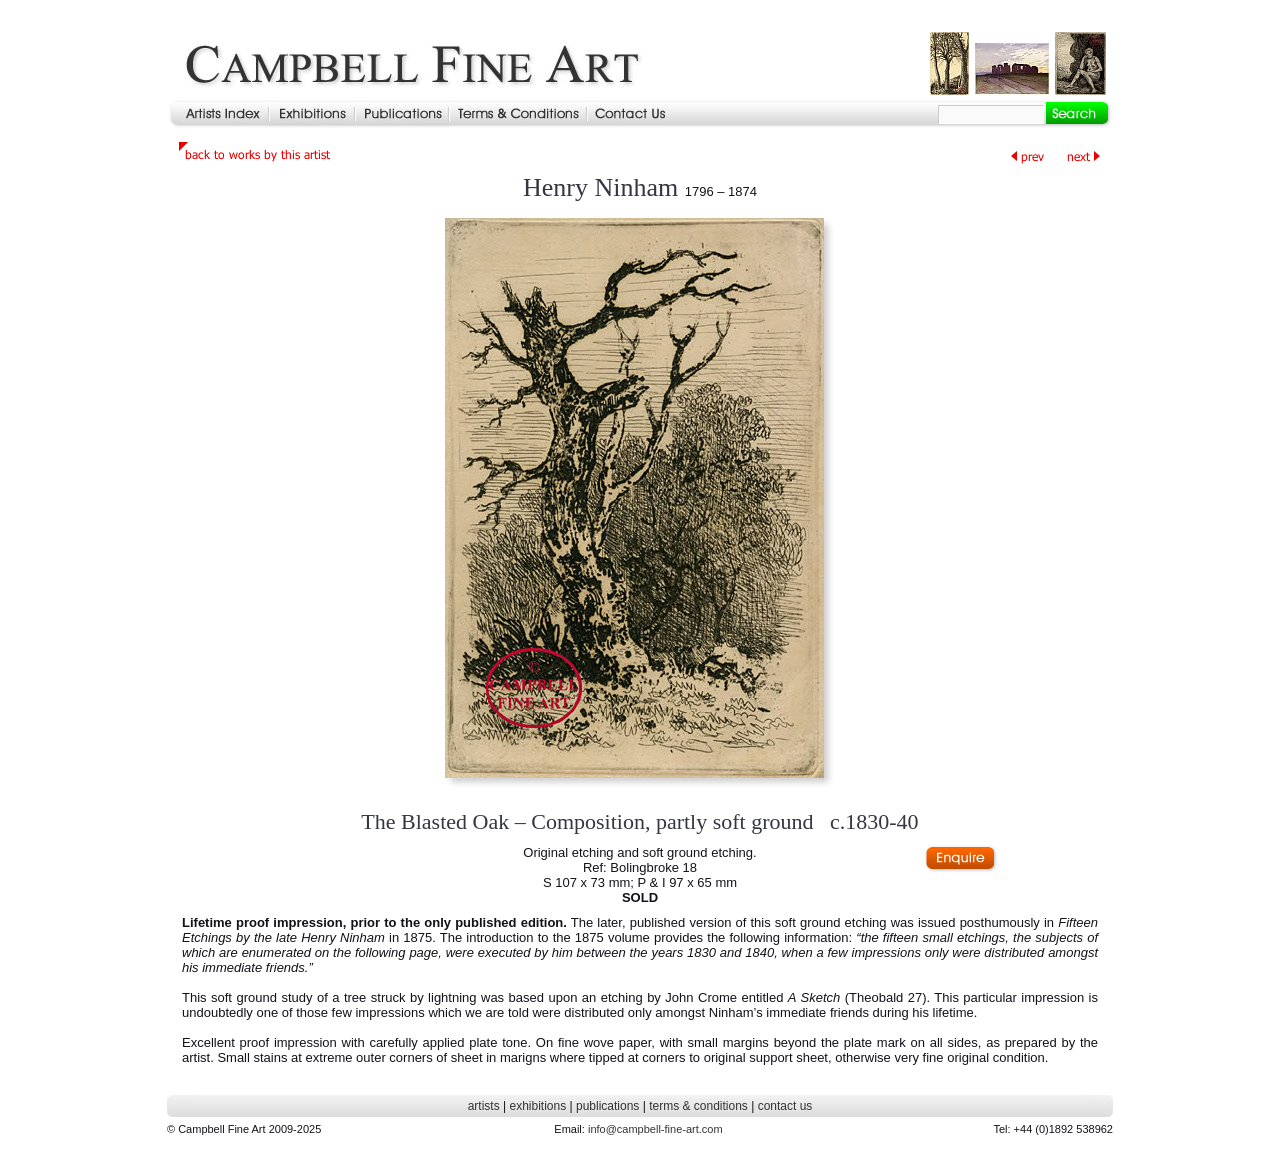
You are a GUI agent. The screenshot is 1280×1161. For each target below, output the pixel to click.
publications (607, 1106)
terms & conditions (698, 1106)
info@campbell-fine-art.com (655, 1129)
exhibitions (537, 1106)
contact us (785, 1106)
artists (484, 1106)
